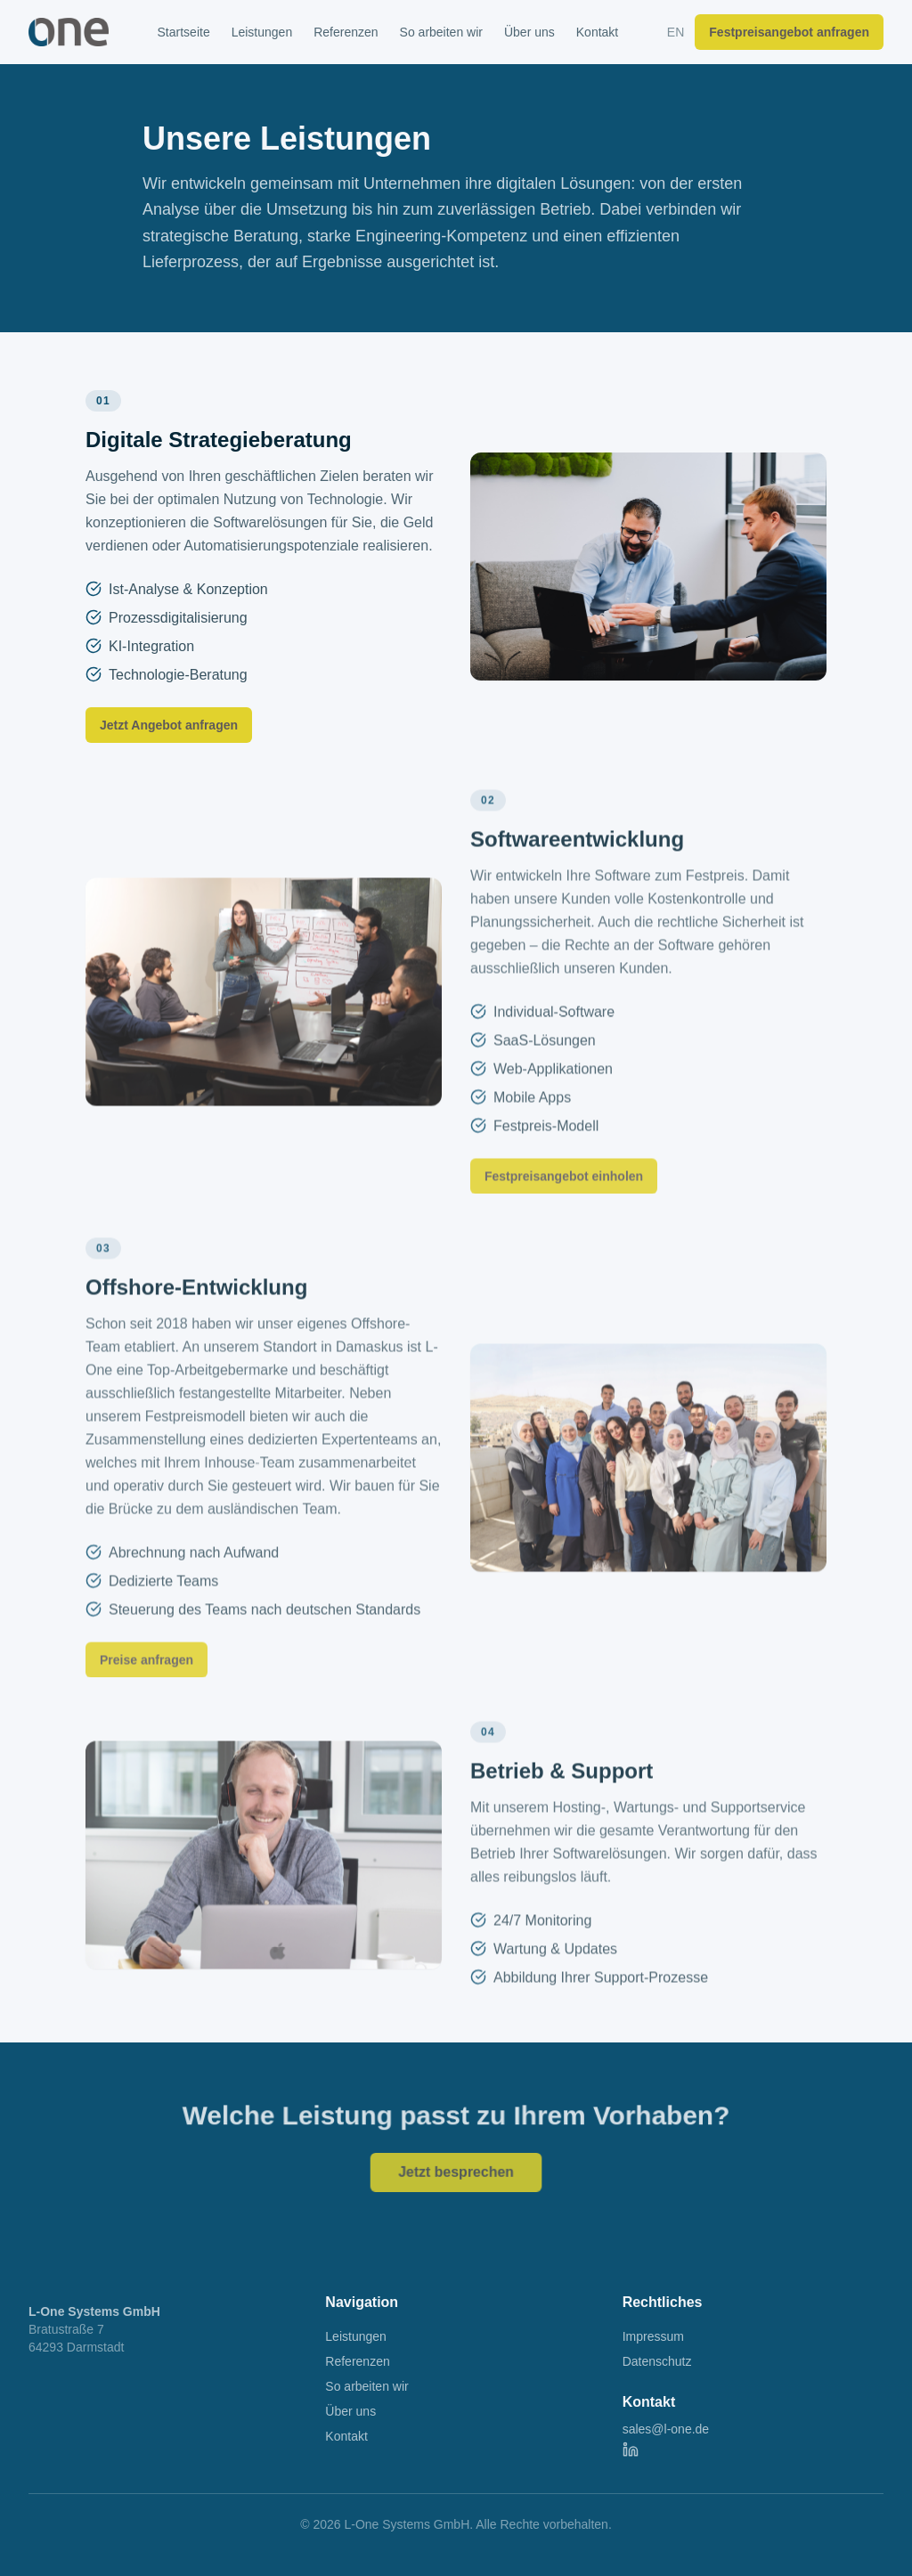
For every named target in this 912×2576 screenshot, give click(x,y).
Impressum (653, 2336)
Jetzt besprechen (455, 2171)
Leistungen (262, 32)
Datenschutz (657, 2361)
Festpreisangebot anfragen (789, 32)
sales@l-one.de (666, 2429)
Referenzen (346, 32)
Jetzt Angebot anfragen (169, 725)
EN (675, 32)
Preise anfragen (146, 1674)
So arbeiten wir (441, 32)
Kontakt (597, 32)
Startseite (184, 32)
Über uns (529, 32)
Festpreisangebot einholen (563, 1191)
